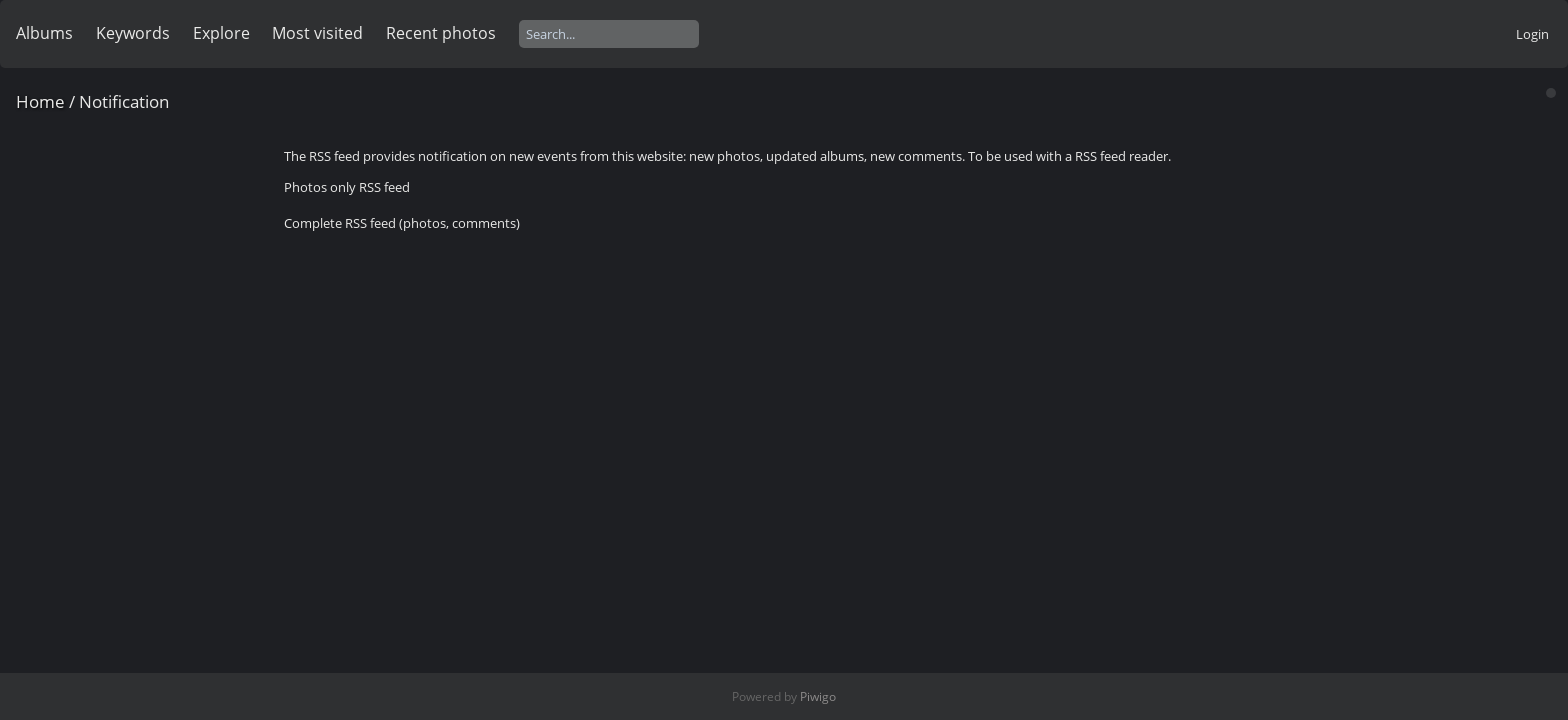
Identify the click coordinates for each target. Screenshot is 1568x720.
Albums (44, 33)
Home (40, 101)
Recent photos (441, 33)
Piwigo (818, 696)
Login (1532, 34)
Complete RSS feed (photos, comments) (402, 223)
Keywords (133, 33)
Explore (221, 33)
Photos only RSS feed (347, 187)
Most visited (317, 33)
